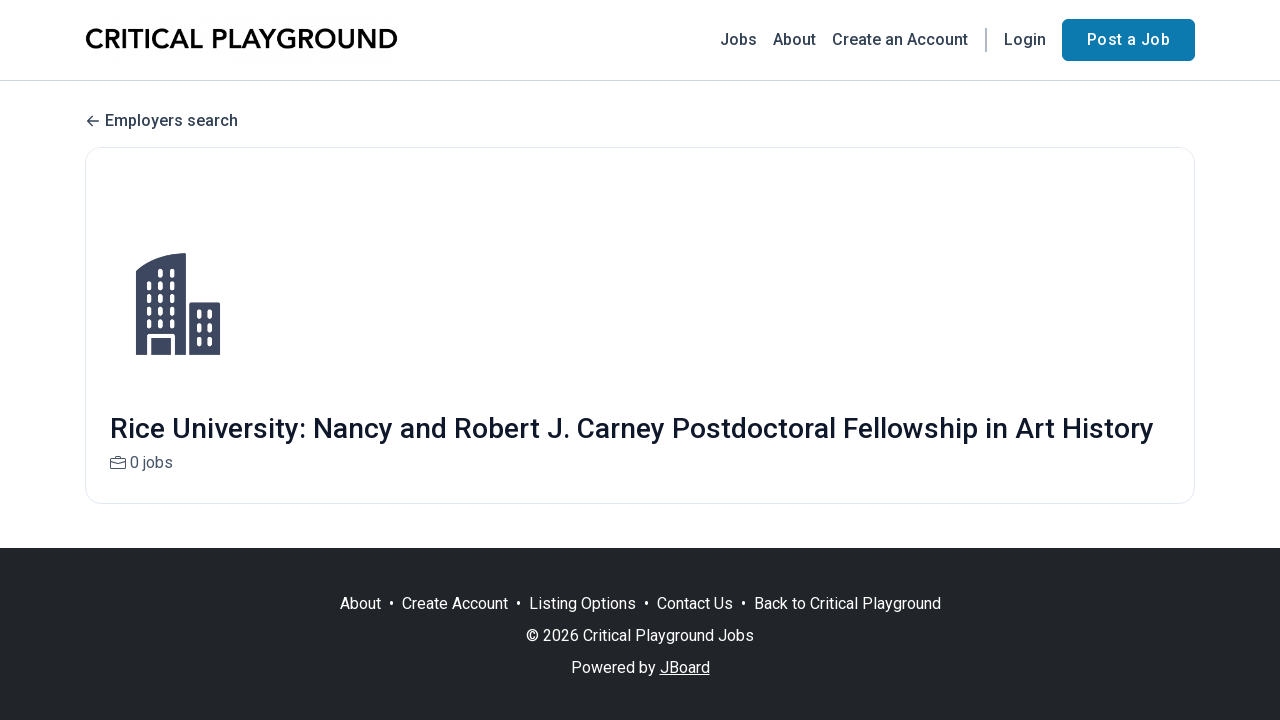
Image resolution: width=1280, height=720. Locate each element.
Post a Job (1128, 39)
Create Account (455, 603)
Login (1025, 39)
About (794, 39)
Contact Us (695, 603)
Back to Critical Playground (847, 603)
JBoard (685, 667)
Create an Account (900, 39)
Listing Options (582, 603)
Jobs (738, 39)
